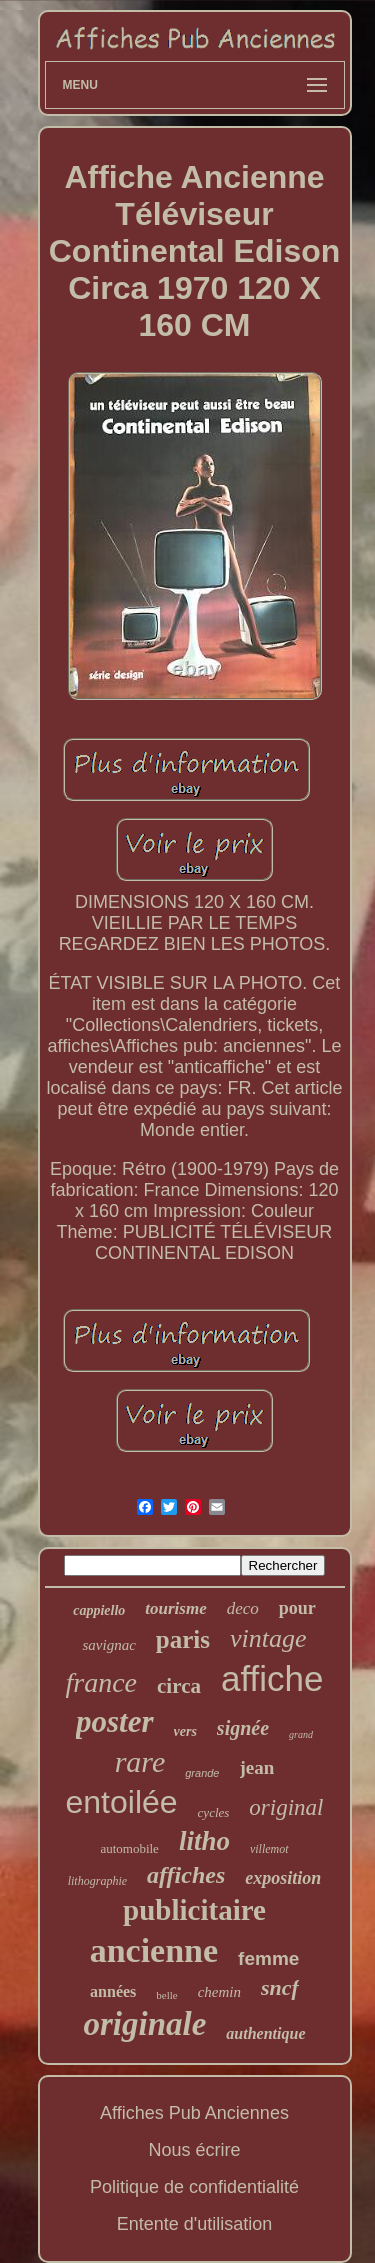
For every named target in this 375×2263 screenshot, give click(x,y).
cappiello (99, 1610)
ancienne (154, 1950)
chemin (219, 1992)
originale (145, 2024)
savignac (108, 1645)
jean (257, 1767)
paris (183, 1639)
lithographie (97, 1881)
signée (243, 1728)
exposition (283, 1878)
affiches (186, 1875)
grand (301, 1734)
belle (166, 1995)
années (113, 1991)
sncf (280, 1987)
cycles (214, 1812)
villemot (269, 1849)
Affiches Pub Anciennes (194, 2113)
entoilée (122, 1802)
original (286, 1807)
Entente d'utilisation (195, 2224)
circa (179, 1686)
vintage (268, 1638)
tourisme (175, 1608)
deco (243, 1608)
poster (115, 1721)
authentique (265, 2033)
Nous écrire (194, 2150)
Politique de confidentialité (194, 2187)
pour (297, 1608)
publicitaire (194, 1910)
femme (268, 1958)
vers (185, 1731)
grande (202, 1773)
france (102, 1682)
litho (204, 1841)
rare (140, 1761)
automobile (129, 1848)
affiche (272, 1678)
